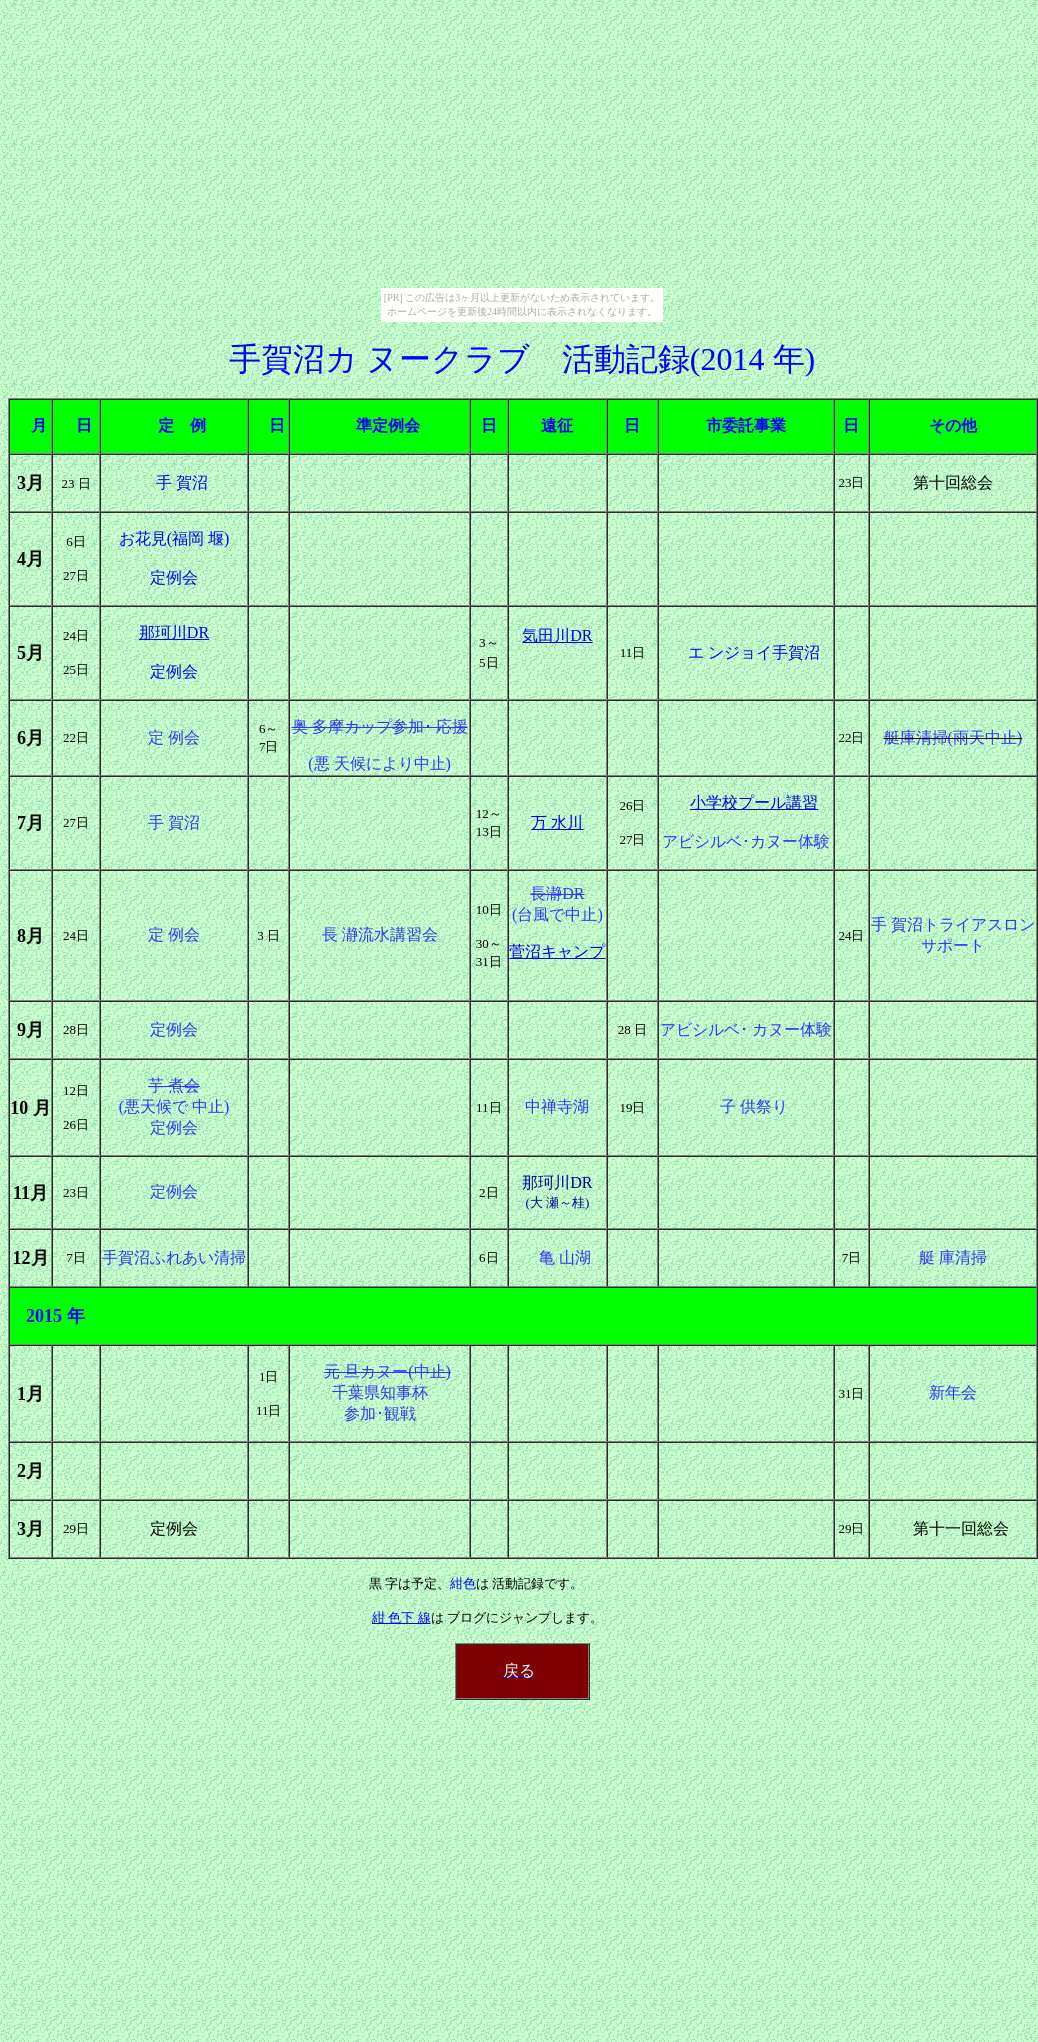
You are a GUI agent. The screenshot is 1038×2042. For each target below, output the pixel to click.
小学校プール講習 (754, 802)
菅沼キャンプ (557, 951)
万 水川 (557, 822)
